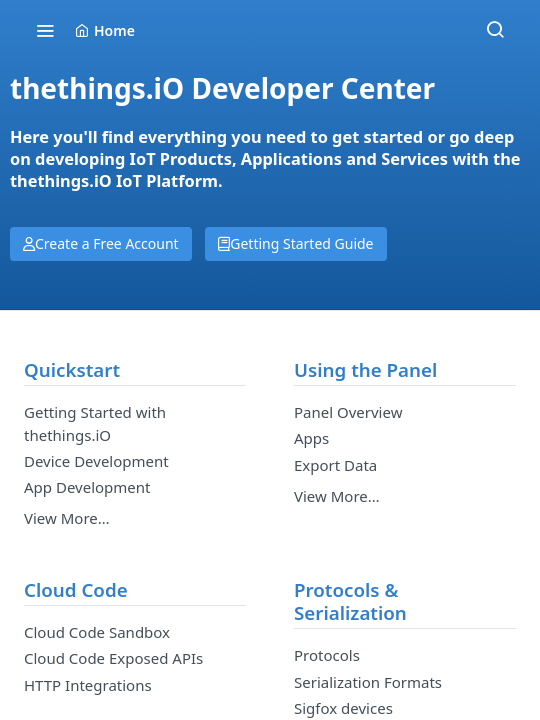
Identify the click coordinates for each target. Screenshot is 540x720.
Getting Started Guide (295, 243)
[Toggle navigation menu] (45, 30)
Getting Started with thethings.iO (95, 423)
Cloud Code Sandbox (97, 632)
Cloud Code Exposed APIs (113, 658)
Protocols (327, 655)
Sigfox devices (343, 708)
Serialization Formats (368, 682)
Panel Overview (348, 412)
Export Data (335, 465)
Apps (311, 438)
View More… (67, 518)
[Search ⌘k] (495, 30)
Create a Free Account (101, 243)
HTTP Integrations (88, 685)
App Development (87, 487)
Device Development (96, 461)
